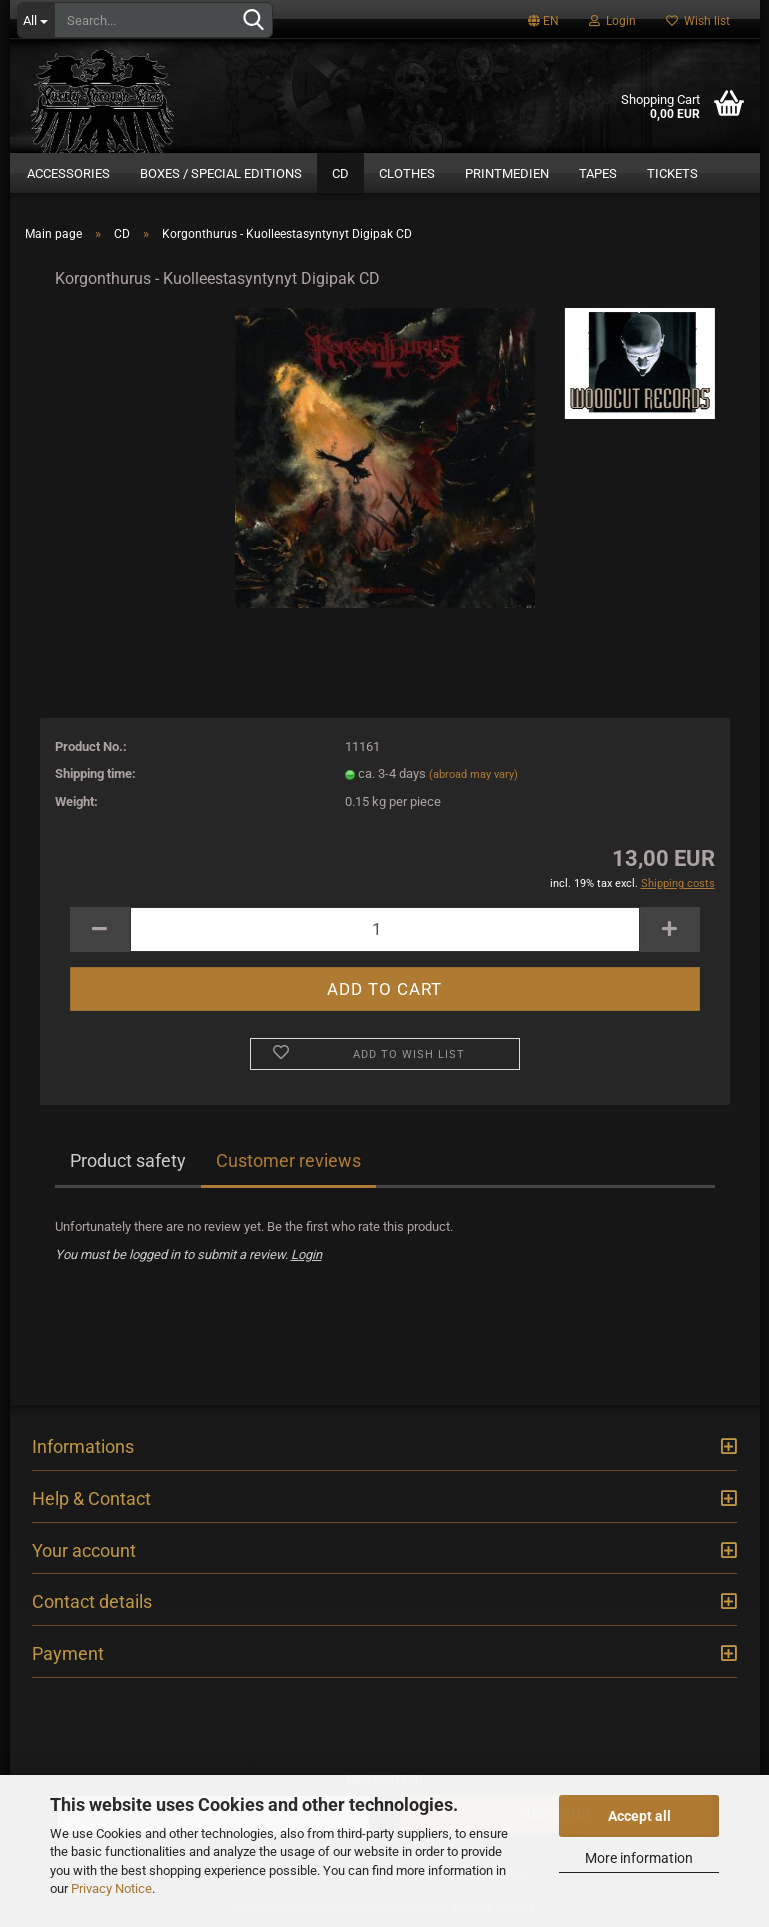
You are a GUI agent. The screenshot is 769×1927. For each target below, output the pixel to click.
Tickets (672, 173)
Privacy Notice (111, 1888)
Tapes (598, 173)
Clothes (407, 173)
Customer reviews (288, 1160)
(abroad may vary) (473, 774)
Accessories (68, 173)
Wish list (698, 21)
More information (639, 1858)
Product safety (128, 1160)
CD (340, 173)
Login (612, 21)
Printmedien (507, 173)
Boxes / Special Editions (221, 173)
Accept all (639, 1816)
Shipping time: (95, 773)
